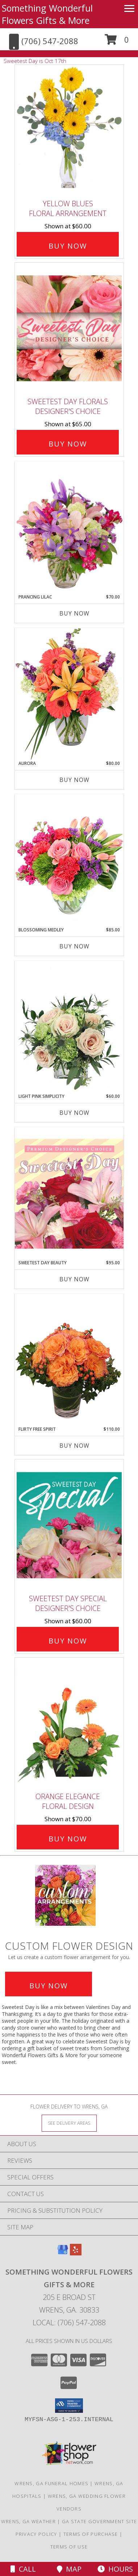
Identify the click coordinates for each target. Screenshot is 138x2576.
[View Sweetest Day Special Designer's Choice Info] (69, 1525)
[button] (117, 42)
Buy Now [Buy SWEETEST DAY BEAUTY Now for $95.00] (74, 1279)
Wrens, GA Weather (28, 2521)
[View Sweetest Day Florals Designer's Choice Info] (69, 328)
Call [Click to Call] (23, 2569)
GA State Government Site (99, 2521)
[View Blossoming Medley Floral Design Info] (69, 860)
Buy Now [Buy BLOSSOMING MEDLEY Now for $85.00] (74, 946)
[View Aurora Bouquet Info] (69, 694)
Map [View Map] (69, 2569)
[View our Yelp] (75, 2253)
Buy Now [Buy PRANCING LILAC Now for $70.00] (74, 613)
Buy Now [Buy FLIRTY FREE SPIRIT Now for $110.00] (74, 1446)
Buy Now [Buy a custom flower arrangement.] (48, 1986)
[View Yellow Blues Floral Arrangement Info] (69, 130)
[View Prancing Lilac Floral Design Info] (69, 527)
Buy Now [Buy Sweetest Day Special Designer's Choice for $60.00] (68, 1641)
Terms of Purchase (90, 2534)
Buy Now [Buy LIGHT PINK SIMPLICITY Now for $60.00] (74, 1113)
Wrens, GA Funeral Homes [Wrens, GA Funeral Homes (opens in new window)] (51, 2483)
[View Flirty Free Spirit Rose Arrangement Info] (69, 1360)
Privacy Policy (36, 2534)
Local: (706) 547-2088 (69, 2322)
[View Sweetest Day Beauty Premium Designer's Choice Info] (69, 1193)
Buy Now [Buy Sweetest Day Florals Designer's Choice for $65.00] (68, 444)
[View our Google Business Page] (62, 2253)
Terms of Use (69, 2546)
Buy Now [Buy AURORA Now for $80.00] (74, 780)
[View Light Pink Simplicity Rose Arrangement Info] (69, 1027)
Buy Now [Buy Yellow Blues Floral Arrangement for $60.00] (68, 246)
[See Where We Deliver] (69, 2122)
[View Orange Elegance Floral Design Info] (69, 1723)
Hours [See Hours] (115, 2569)
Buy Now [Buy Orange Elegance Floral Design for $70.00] (68, 1839)
